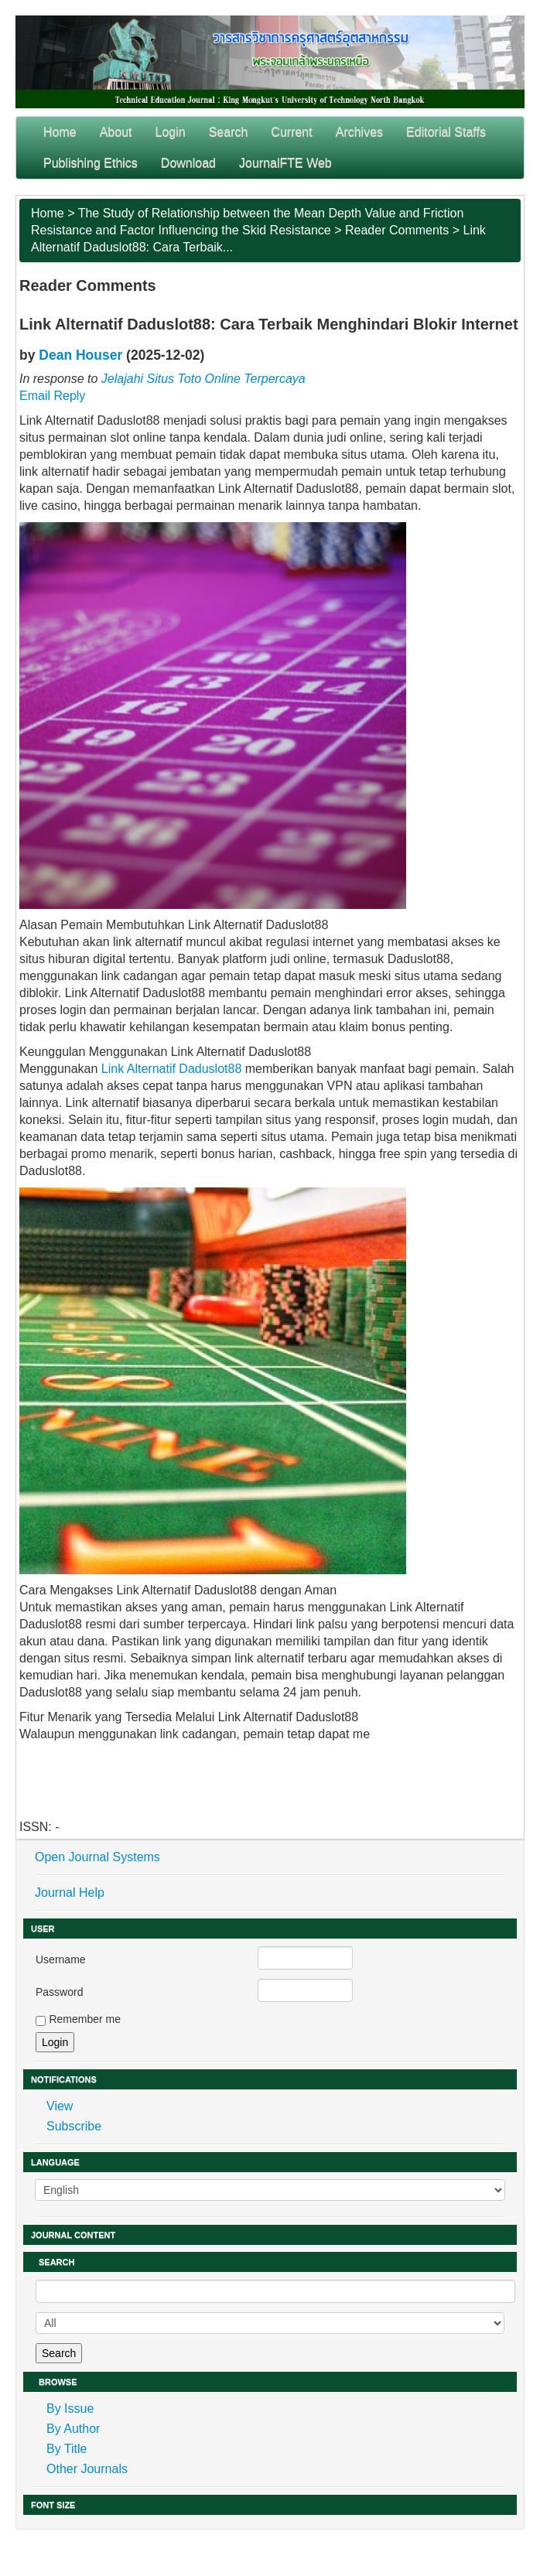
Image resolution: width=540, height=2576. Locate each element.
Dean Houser (80, 355)
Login (171, 131)
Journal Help (69, 1892)
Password (59, 1992)
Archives (359, 131)
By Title (66, 2448)
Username (61, 1959)
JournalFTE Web (285, 162)
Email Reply (52, 395)
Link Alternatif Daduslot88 (171, 1068)
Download (188, 162)
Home (60, 131)
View (59, 2106)
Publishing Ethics (90, 162)
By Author (73, 2428)
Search (228, 131)
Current (291, 131)
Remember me (85, 2019)
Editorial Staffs (446, 131)
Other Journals (87, 2468)
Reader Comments (397, 230)
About (116, 131)
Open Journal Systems (97, 1857)
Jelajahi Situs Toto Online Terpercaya (203, 378)
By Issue (70, 2408)
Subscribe (73, 2126)
